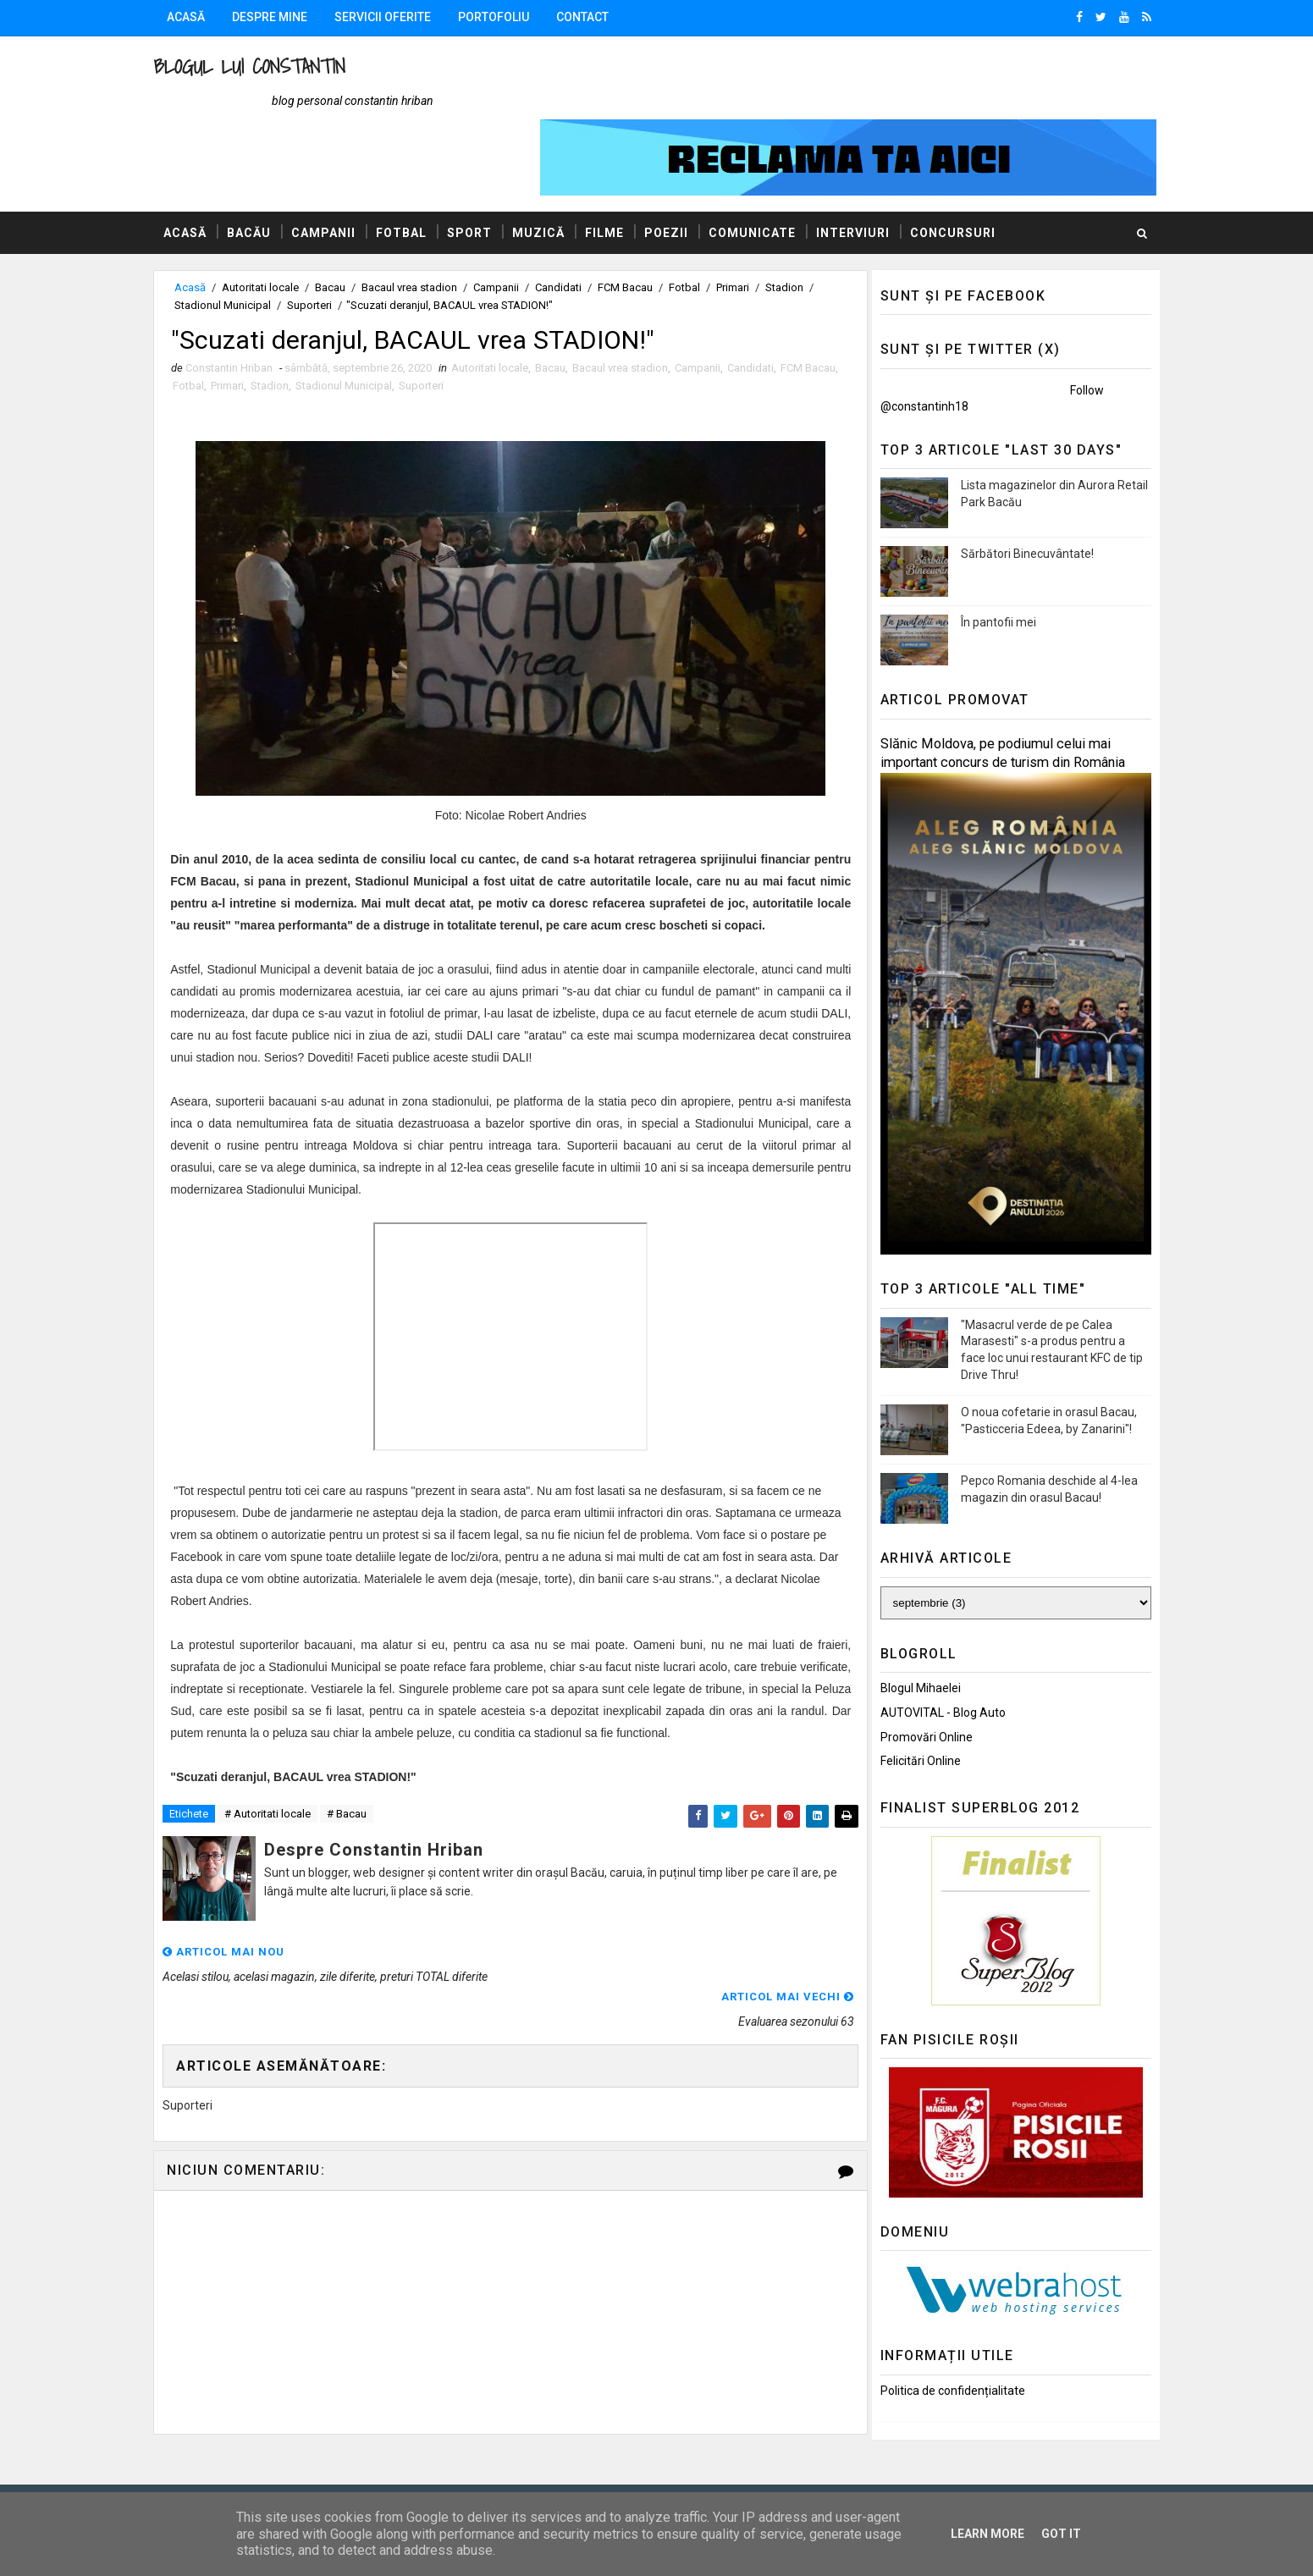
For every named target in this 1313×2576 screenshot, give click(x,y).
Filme (621, 168)
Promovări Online (910, 1673)
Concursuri (969, 168)
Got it (1061, 2533)
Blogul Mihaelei (904, 1624)
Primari (749, 224)
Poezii (683, 168)
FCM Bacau (642, 224)
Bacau (347, 224)
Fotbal (418, 168)
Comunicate (769, 168)
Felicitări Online (904, 1697)
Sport (486, 168)
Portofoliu (510, 17)
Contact (599, 17)
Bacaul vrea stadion (426, 224)
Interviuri (870, 168)
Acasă (203, 17)
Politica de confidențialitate (936, 2327)
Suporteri (333, 241)
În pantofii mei (982, 558)
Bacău (266, 168)
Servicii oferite (399, 17)
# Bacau (363, 1774)
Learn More (987, 2533)
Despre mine (286, 17)
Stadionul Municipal (246, 241)
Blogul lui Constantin (265, 66)
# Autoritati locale (284, 1774)
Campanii (340, 168)
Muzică (555, 168)
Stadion (801, 224)
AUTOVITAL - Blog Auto (927, 1649)
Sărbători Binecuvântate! (1011, 490)
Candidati (575, 224)
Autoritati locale (277, 224)
